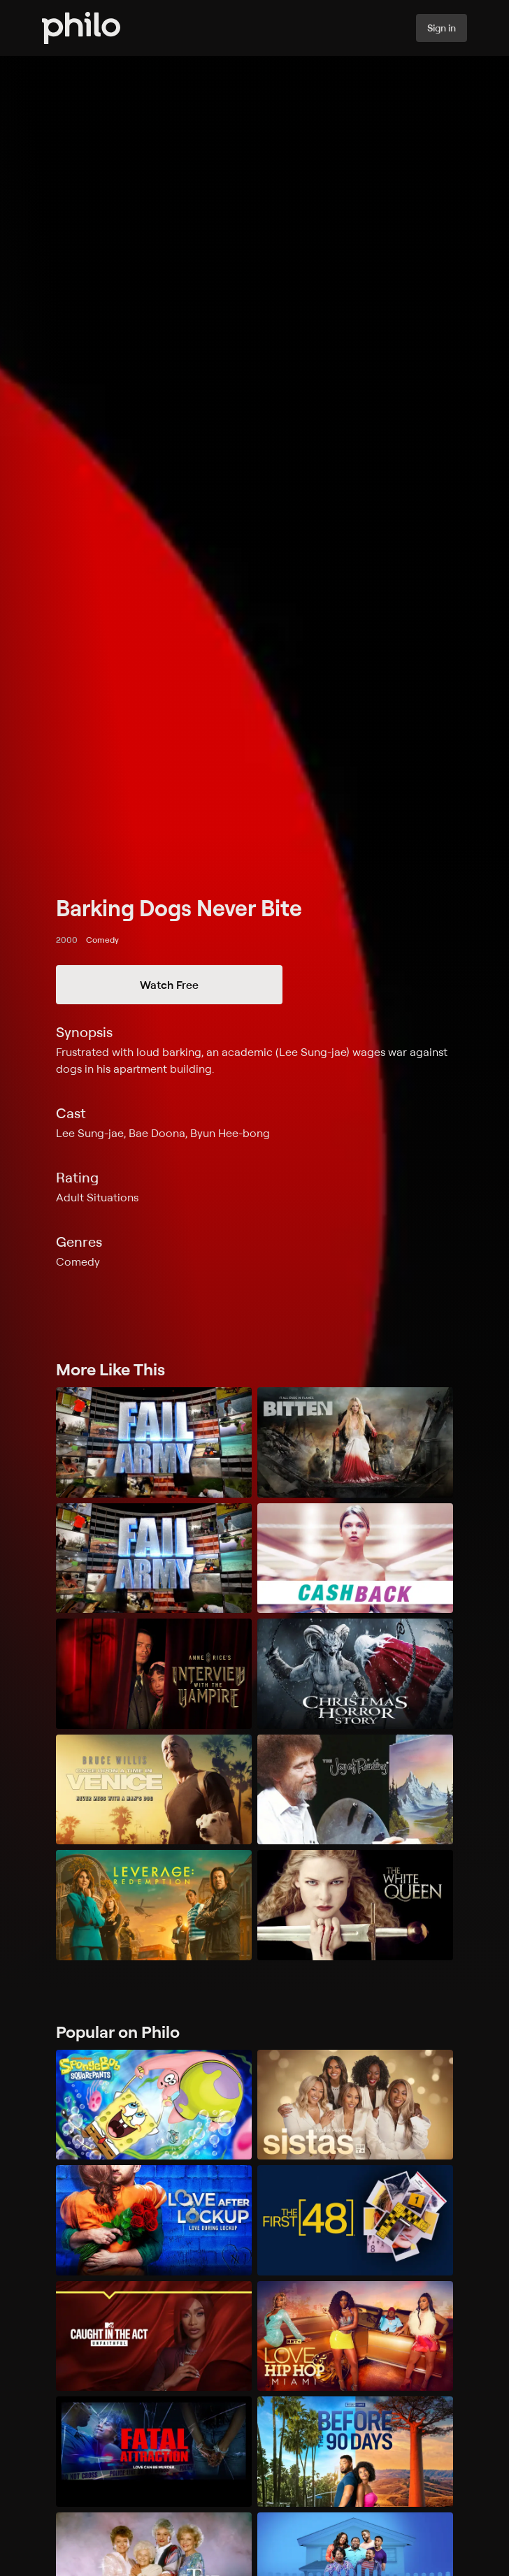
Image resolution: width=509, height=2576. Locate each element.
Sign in (441, 28)
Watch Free (169, 985)
